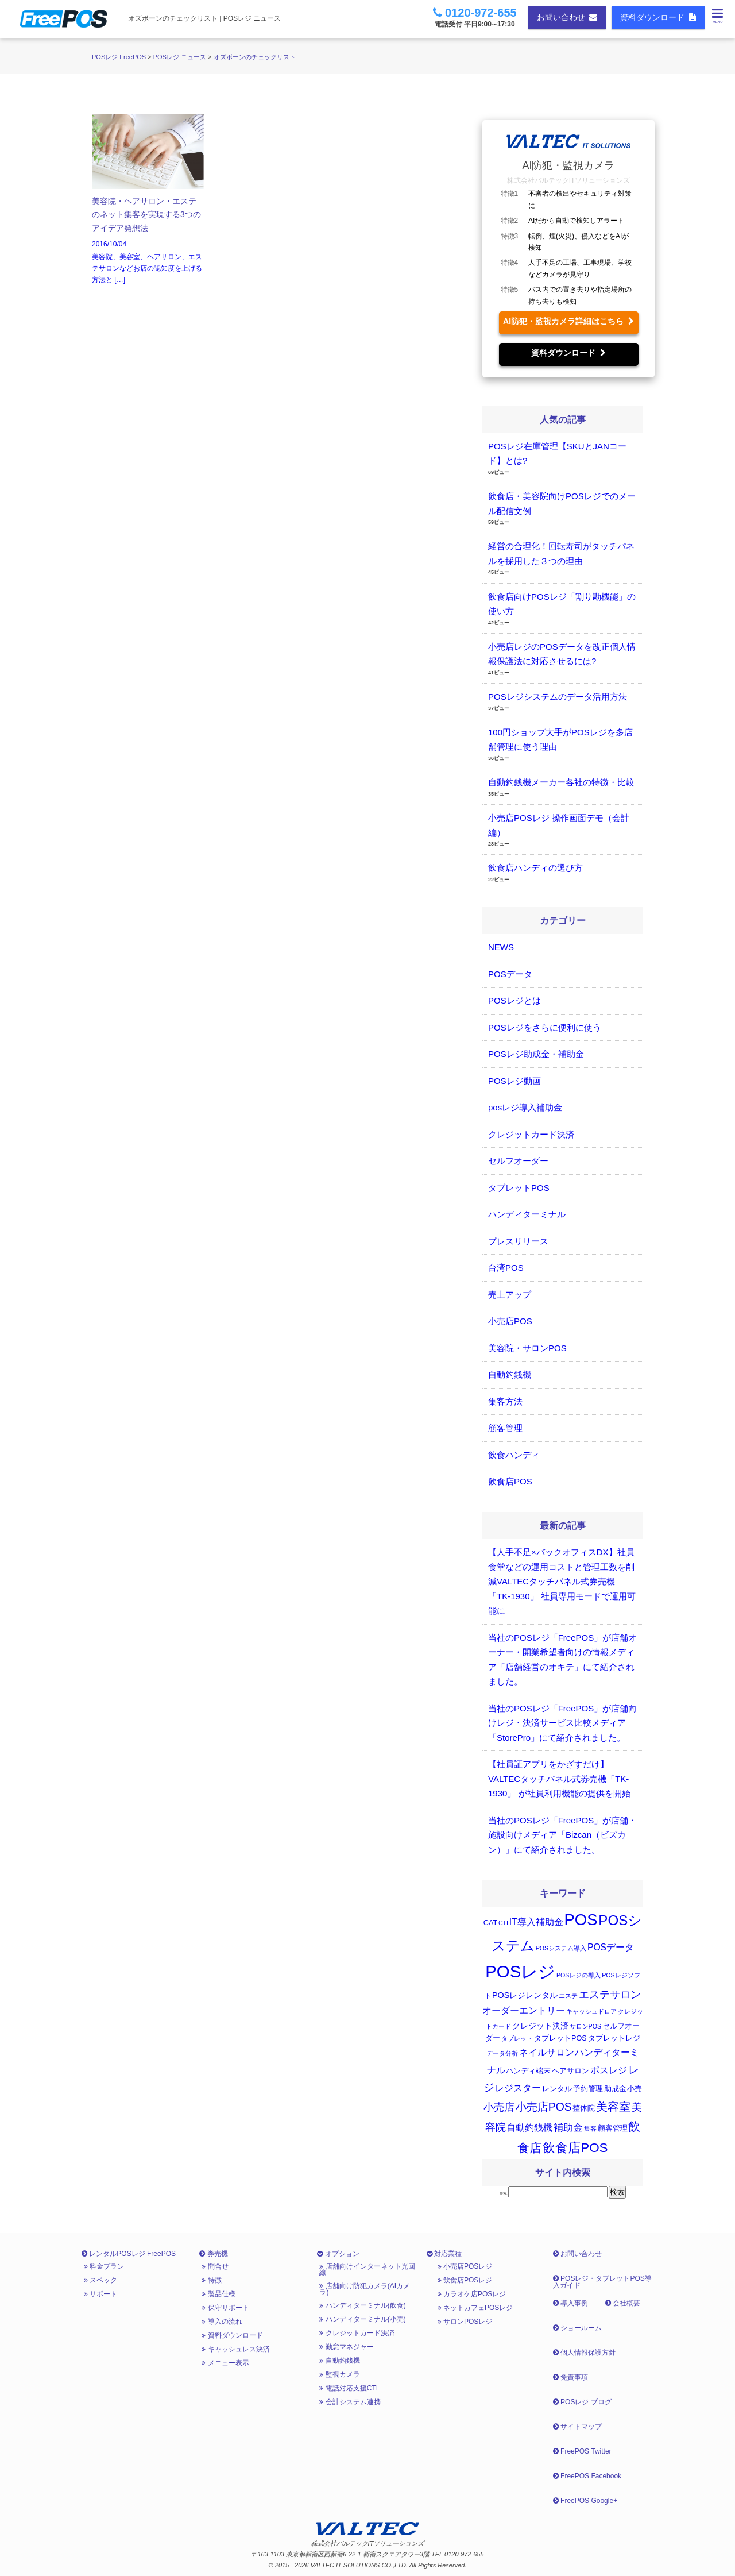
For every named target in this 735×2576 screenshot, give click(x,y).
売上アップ (509, 1294)
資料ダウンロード (658, 17)
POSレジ (520, 1971)
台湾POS (506, 1267)
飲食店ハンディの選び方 (535, 868)
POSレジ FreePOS (119, 56)
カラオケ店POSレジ (472, 2293)
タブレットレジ (614, 2038)
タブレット (517, 2038)
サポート (100, 2293)
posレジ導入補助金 (525, 1107)
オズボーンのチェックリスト (255, 56)
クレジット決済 (540, 2025)
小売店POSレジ (465, 2266)
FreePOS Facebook (587, 2476)
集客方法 (505, 1401)
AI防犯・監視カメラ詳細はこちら (568, 321)
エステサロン (610, 1994)
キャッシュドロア (591, 2011)
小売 (634, 2089)
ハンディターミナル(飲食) (362, 2305)
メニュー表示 (225, 2362)
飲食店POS (510, 1481)
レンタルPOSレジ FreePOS (129, 2253)
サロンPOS (586, 2026)
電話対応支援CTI (348, 2388)
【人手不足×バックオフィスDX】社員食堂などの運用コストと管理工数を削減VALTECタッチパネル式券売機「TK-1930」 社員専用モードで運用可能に (562, 1581)
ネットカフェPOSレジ (475, 2307)
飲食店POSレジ (465, 2280)
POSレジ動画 (514, 1081)
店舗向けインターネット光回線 (367, 2269)
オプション (338, 2253)
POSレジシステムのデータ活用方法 (557, 696)
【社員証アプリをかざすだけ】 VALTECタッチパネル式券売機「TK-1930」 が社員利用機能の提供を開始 (559, 1778)
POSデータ (510, 974)
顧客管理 (505, 1428)
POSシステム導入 (561, 1948)
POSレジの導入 (578, 1975)
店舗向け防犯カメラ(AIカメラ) (364, 2288)
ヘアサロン (570, 2071)
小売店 (498, 2107)
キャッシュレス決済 (235, 2349)
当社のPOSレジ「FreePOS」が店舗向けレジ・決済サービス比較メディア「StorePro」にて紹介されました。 (562, 1722)
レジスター (518, 2088)
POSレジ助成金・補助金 (536, 1054)
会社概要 (622, 2303)
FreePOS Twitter (582, 2451)
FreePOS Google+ (585, 2500)
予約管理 (588, 2089)
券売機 (213, 2253)
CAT (490, 1923)
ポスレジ (608, 2070)
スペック (100, 2280)
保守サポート (225, 2307)
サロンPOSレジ (465, 2321)
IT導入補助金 (536, 1922)
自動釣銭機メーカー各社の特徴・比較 (561, 782)
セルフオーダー (518, 1161)
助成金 (615, 2089)
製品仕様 (218, 2293)
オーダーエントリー (523, 2010)
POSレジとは (514, 1000)
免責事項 (570, 2377)
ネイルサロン (546, 2052)
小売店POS (510, 1321)
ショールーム (577, 2327)
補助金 (568, 2127)
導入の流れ (222, 2321)
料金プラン (104, 2266)
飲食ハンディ (514, 1455)
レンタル (557, 2089)
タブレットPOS (519, 1188)
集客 (590, 2128)
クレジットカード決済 (531, 1134)
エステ (568, 1995)
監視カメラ (339, 2374)
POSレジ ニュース (179, 56)
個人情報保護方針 (584, 2352)
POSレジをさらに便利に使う (544, 1027)
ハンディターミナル (527, 1214)
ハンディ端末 (528, 2071)
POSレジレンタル (525, 1995)
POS (581, 1920)
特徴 (211, 2280)
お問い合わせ (567, 17)
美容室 (613, 2106)
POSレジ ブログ (582, 2401)
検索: (504, 2193)
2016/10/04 (148, 200)
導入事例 (570, 2303)
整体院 (583, 2108)
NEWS (501, 947)
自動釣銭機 (509, 1374)
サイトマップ (577, 2426)
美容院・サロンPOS (527, 1348)
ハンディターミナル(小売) (362, 2319)
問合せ (215, 2266)
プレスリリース (518, 1241)
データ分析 (502, 2053)
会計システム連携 (349, 2401)
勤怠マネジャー (346, 2346)
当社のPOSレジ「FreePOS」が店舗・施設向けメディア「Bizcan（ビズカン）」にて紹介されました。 (562, 1834)
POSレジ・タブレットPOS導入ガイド (602, 2282)
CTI (503, 1922)
